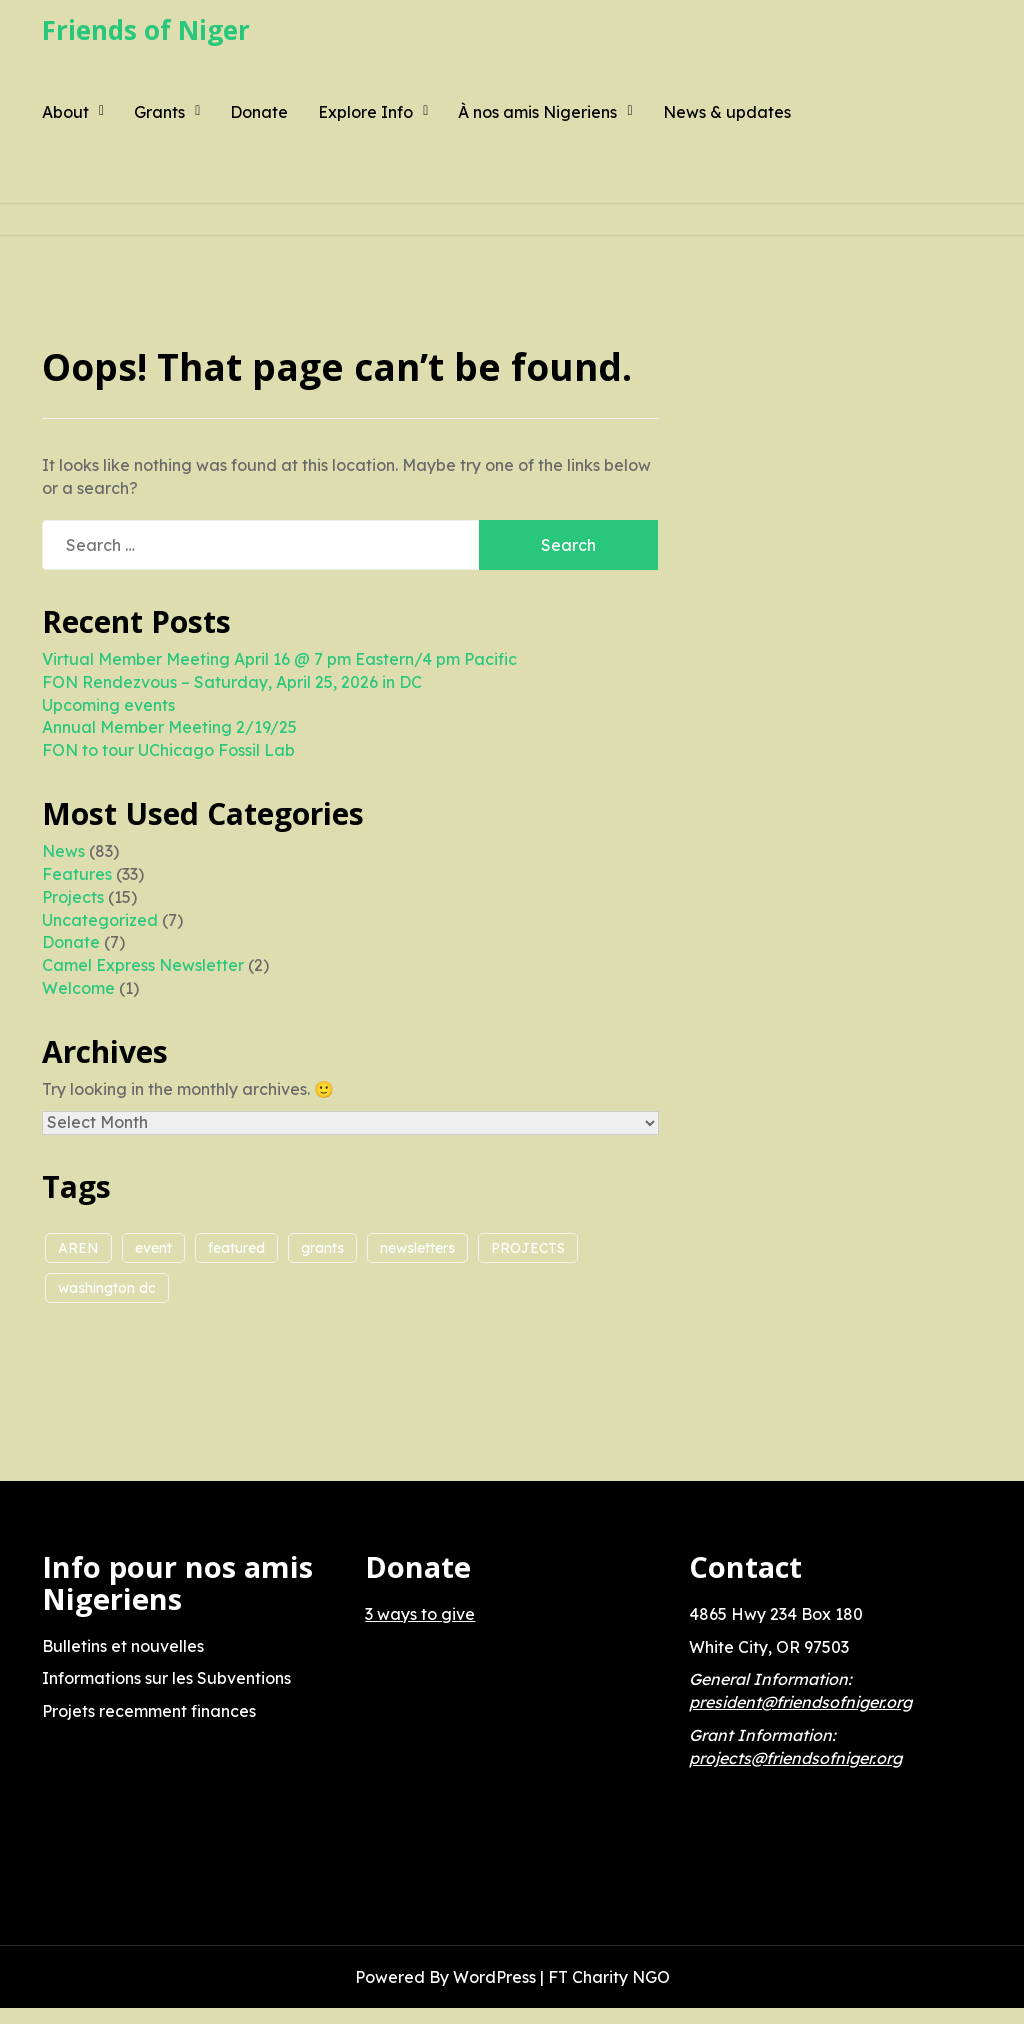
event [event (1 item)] (153, 1248)
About (65, 112)
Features (77, 874)
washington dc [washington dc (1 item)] (107, 1288)
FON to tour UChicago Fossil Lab (168, 750)
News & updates (727, 112)
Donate (259, 112)
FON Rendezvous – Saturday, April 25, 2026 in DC (232, 682)
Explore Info (365, 112)
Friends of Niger (146, 30)
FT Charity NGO (609, 1977)
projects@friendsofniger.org (795, 1758)
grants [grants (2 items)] (322, 1248)
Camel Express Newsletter (143, 965)
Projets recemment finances (149, 1711)
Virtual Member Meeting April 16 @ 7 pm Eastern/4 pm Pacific (279, 659)
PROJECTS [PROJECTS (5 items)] (528, 1248)
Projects (73, 897)
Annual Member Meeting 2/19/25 (169, 727)
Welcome (78, 988)
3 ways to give (420, 1614)
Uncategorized (100, 920)
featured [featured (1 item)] (236, 1248)
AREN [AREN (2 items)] (78, 1248)
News (63, 851)
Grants (159, 112)
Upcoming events (108, 705)
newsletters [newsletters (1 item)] (417, 1248)
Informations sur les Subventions (166, 1678)
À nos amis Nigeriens (537, 112)
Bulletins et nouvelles (123, 1646)
